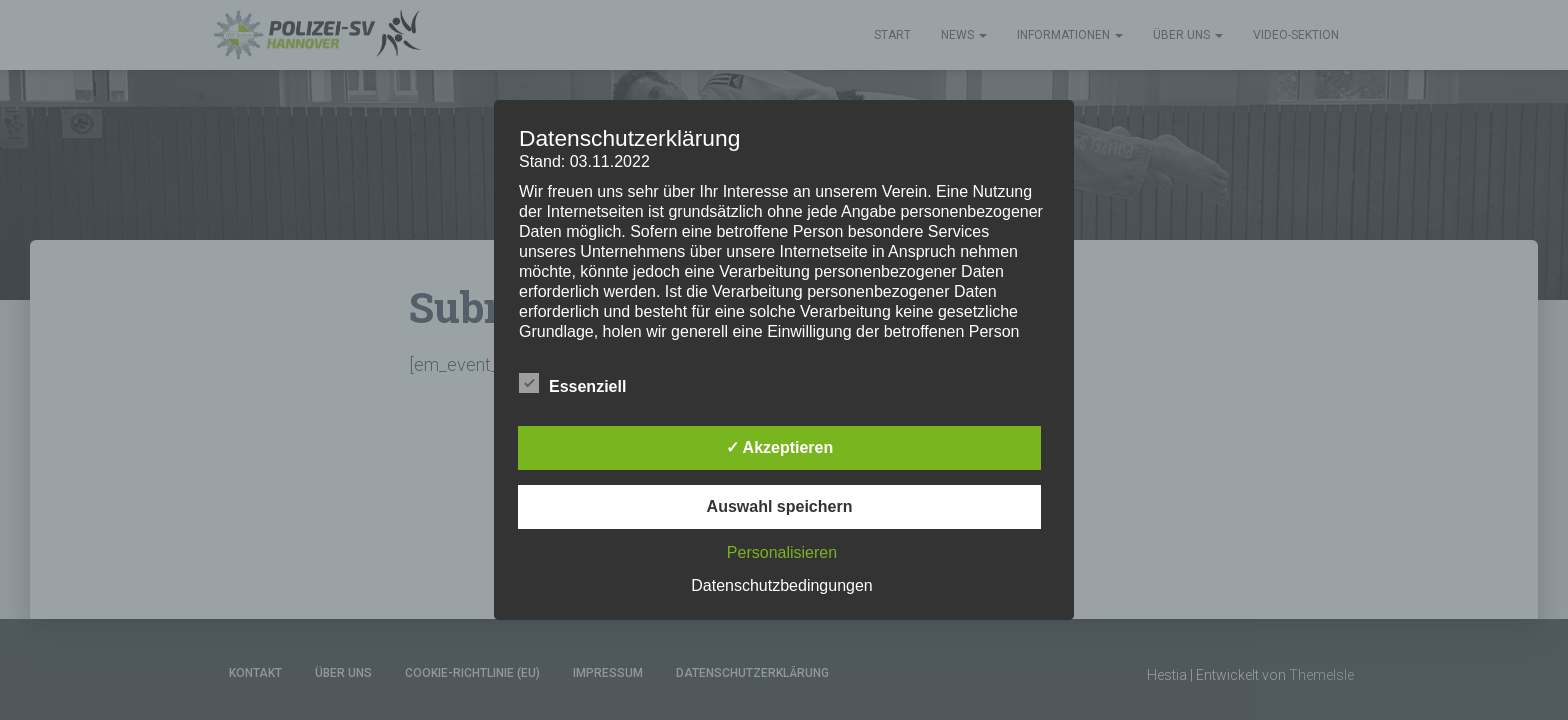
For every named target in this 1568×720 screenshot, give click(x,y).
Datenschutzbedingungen (781, 585)
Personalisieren (782, 552)
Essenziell (572, 384)
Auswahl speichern (780, 506)
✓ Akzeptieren (780, 447)
